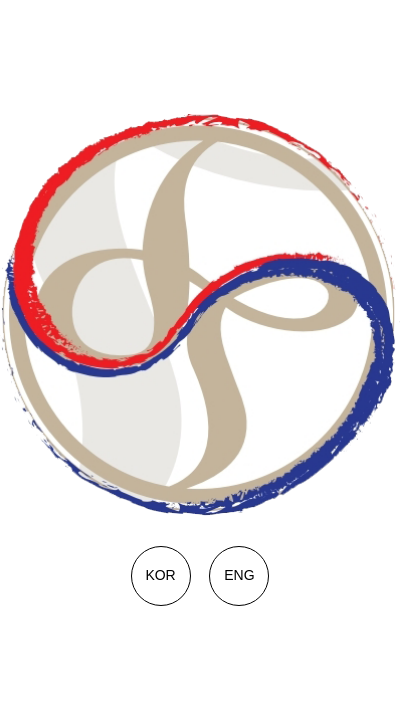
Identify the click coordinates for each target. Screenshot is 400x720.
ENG (239, 575)
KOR (160, 575)
